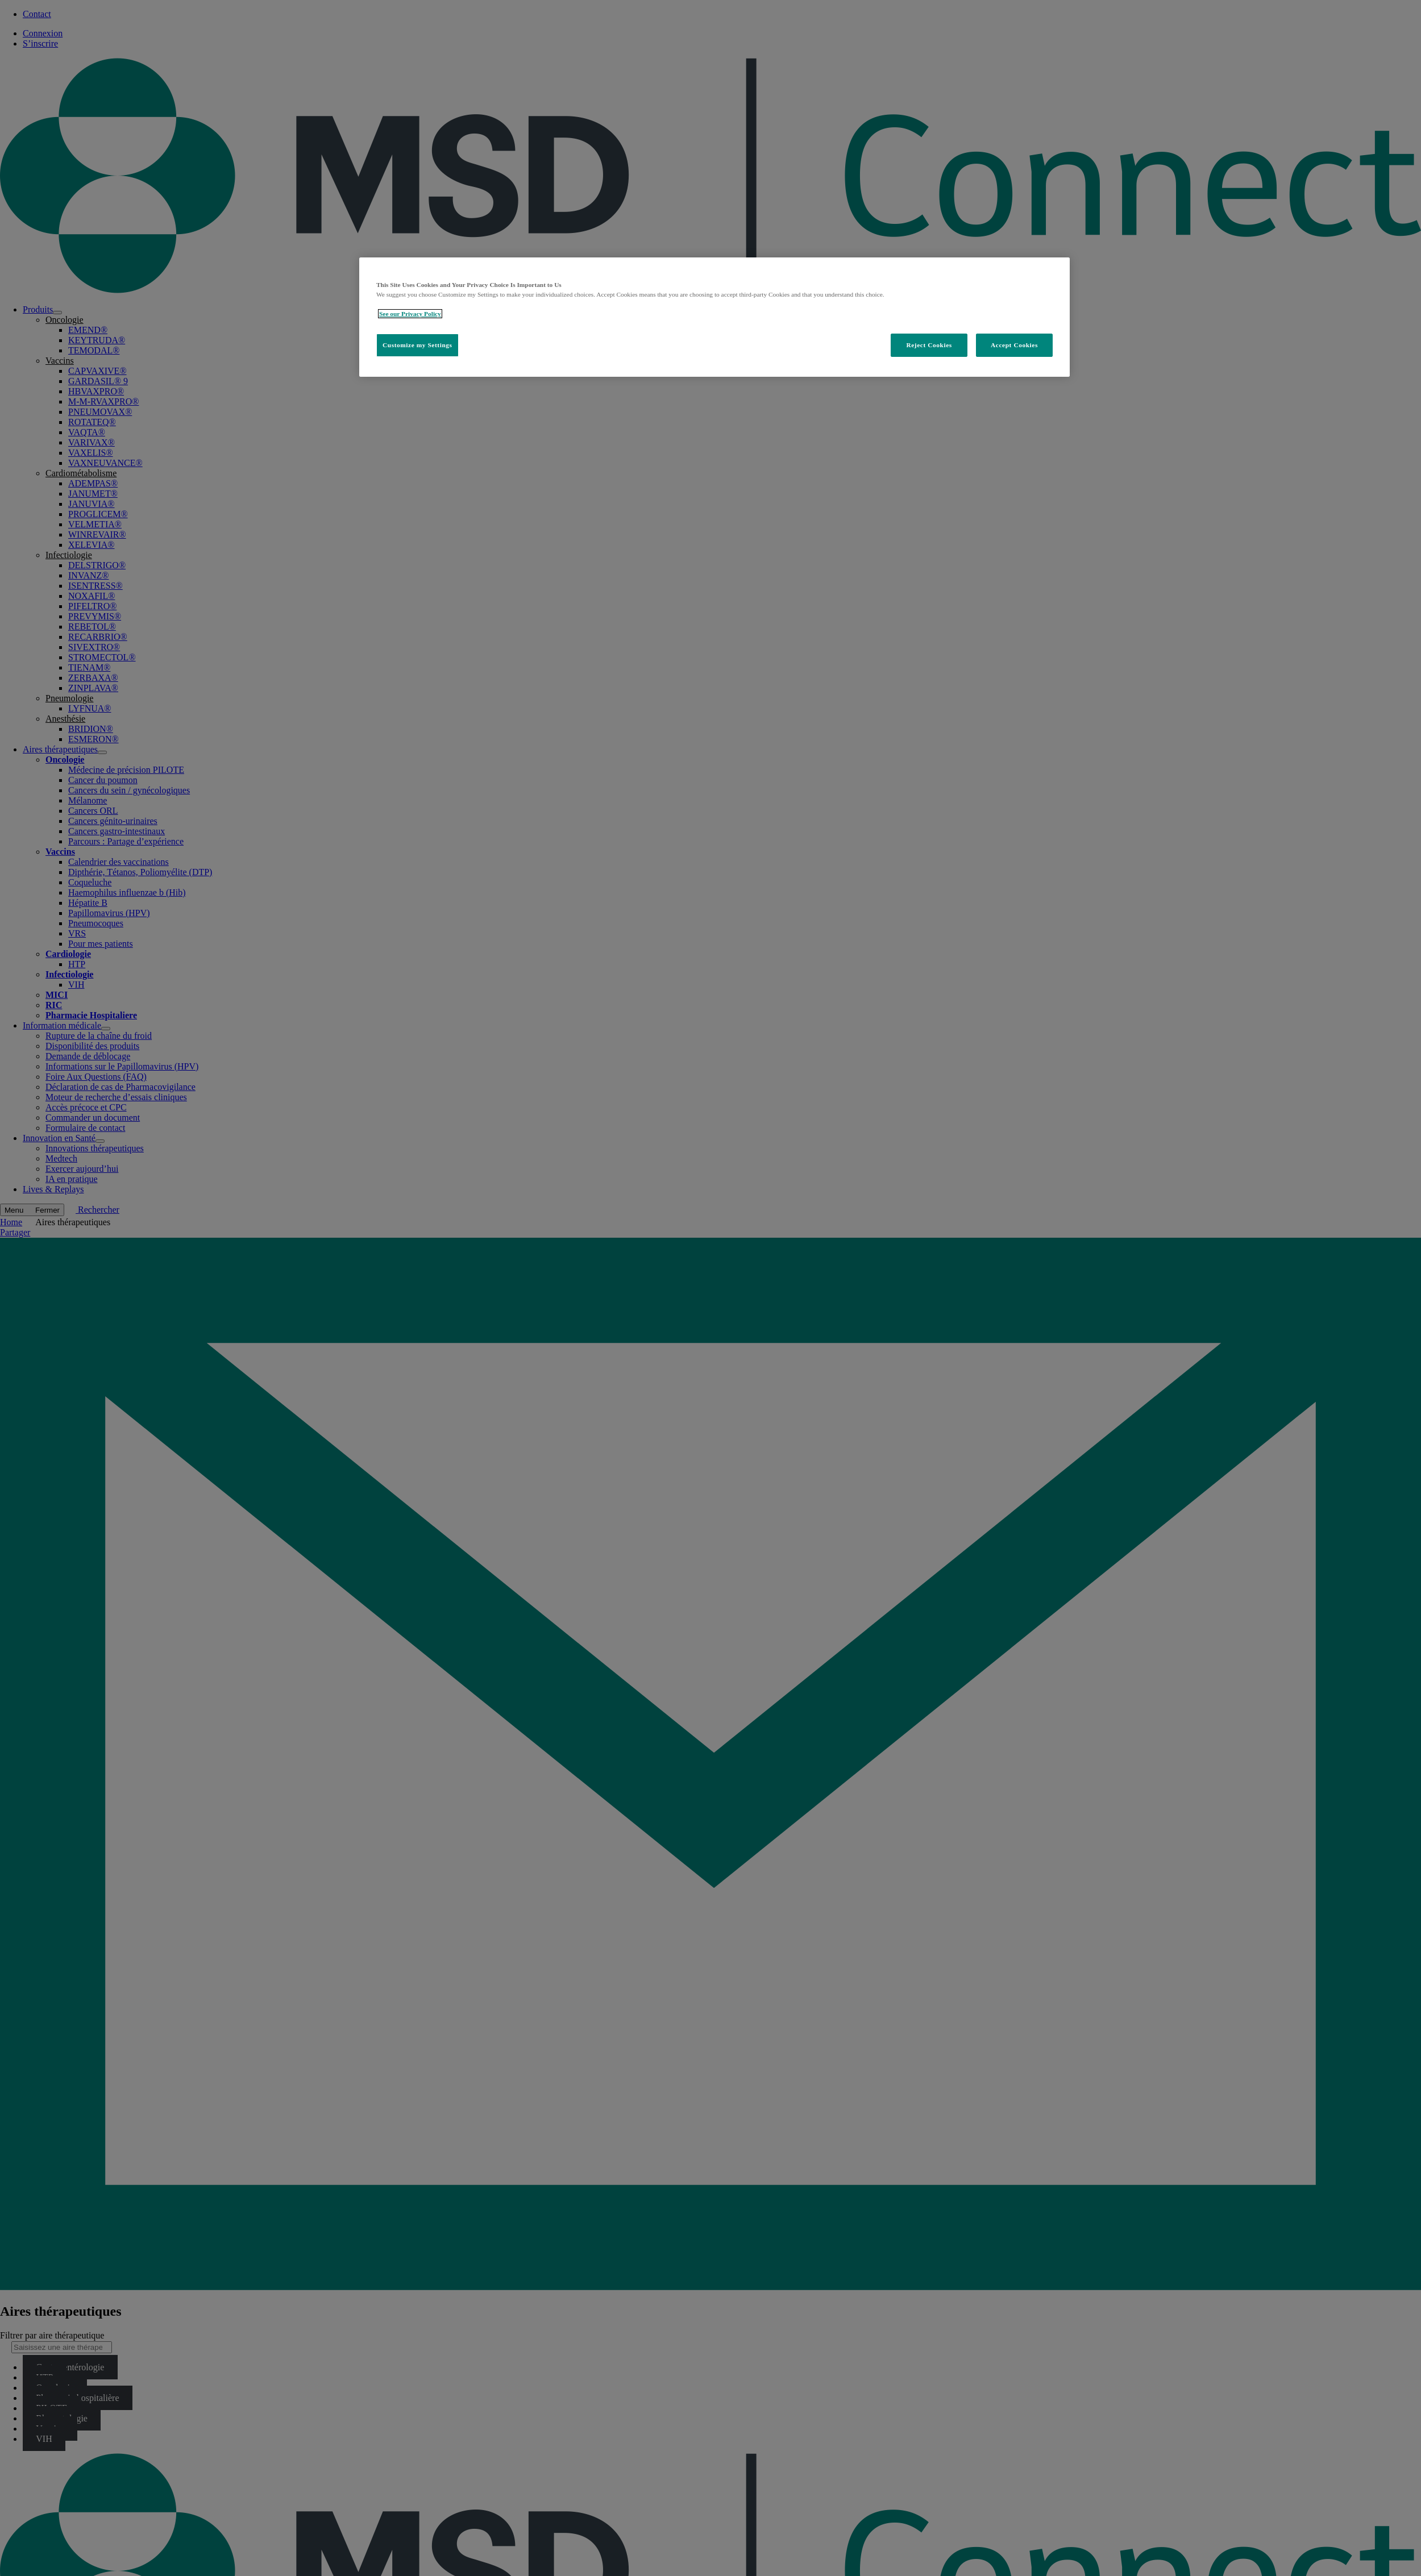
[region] (714, 317)
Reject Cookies (929, 345)
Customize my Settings (417, 345)
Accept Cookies (1014, 345)
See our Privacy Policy (410, 313)
